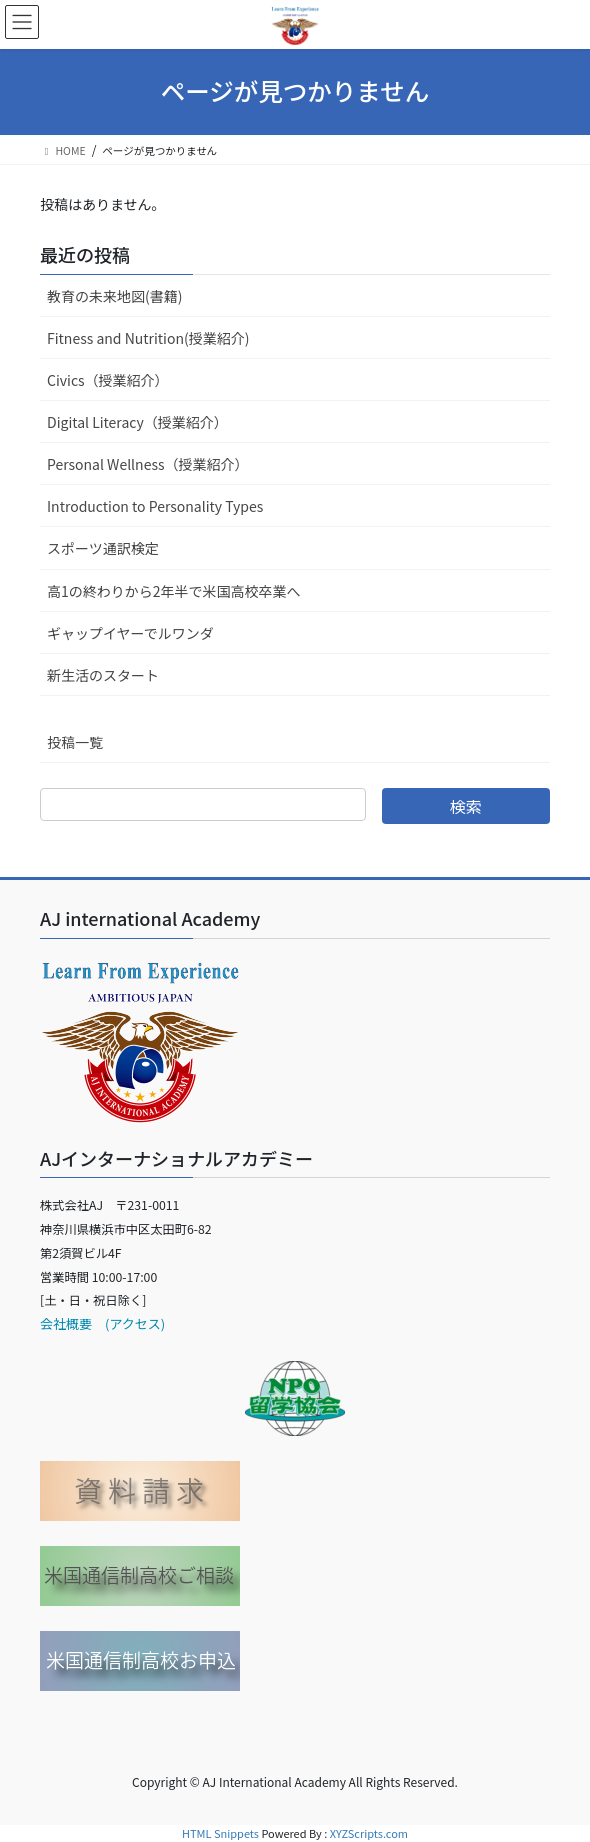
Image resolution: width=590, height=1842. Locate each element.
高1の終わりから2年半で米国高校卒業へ (174, 591)
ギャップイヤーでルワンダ (130, 633)
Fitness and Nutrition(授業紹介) (148, 338)
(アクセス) (128, 1323)
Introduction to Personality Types (155, 506)
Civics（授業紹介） (108, 380)
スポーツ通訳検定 (103, 548)
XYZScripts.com (369, 1833)
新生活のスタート (103, 675)
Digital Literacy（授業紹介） (137, 422)
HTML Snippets (220, 1833)
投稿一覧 (75, 742)
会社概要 (66, 1323)
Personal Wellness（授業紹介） (148, 464)
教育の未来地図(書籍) (114, 296)
